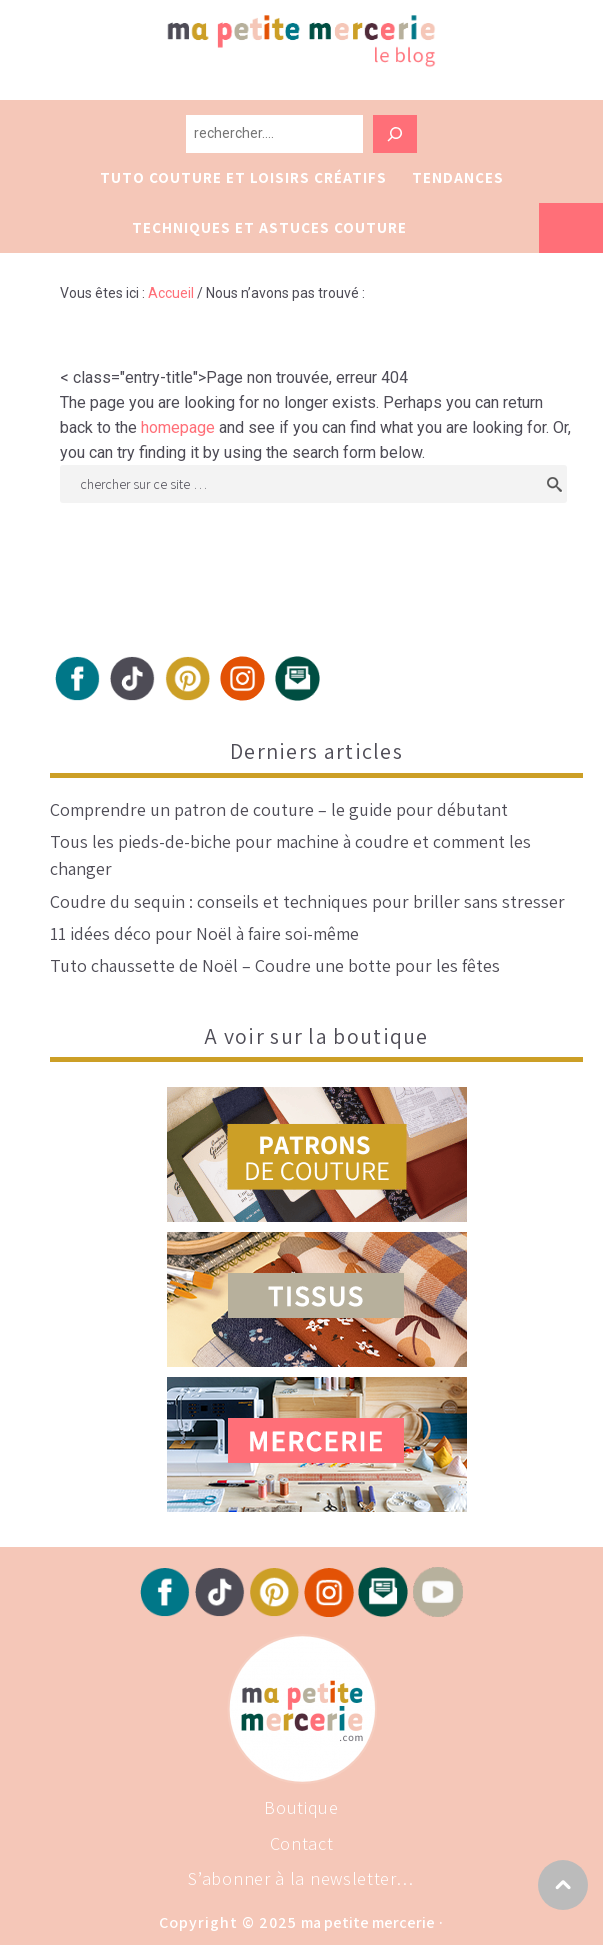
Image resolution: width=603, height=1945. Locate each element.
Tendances (458, 177)
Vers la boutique (571, 228)
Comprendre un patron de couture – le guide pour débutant (279, 809)
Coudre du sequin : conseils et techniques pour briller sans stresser (307, 901)
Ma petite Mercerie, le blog (377, 61)
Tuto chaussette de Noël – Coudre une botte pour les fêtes (275, 965)
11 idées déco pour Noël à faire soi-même (204, 933)
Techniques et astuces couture (269, 227)
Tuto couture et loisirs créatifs (243, 177)
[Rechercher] (395, 134)
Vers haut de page (563, 1885)
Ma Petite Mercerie (368, 1922)
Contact (302, 1843)
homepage (178, 427)
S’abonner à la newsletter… (301, 1878)
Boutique (301, 1807)
